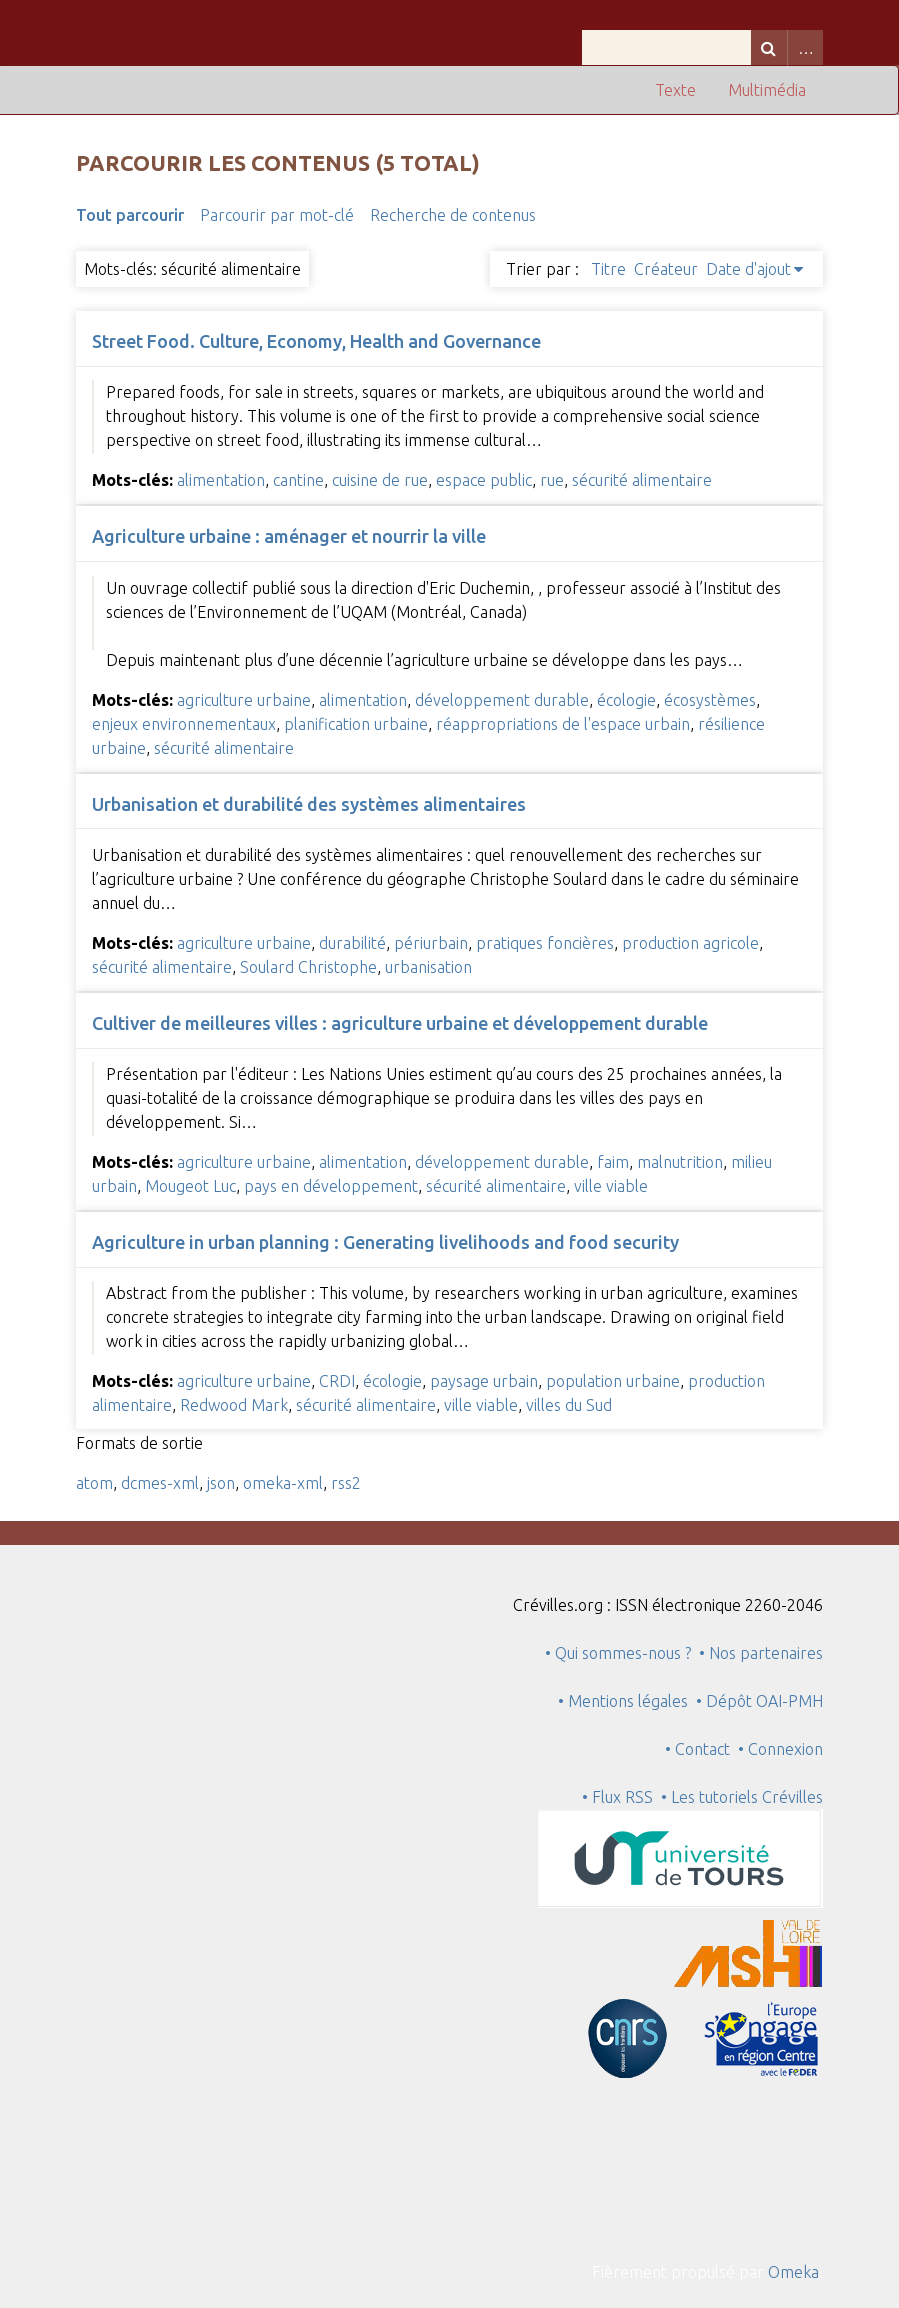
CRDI (337, 1381)
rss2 (346, 1483)
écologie (626, 700)
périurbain (431, 943)
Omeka (793, 2272)
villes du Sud (569, 1405)
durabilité (352, 943)
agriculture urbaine (244, 700)
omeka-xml (283, 1483)
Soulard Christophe (308, 967)
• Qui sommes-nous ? (618, 1653)
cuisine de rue (380, 480)
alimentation (221, 480)
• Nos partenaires (761, 1653)
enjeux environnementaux (184, 724)
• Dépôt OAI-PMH (759, 1701)
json (221, 1483)
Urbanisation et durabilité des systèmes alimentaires (309, 804)
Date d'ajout (748, 269)
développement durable (502, 700)
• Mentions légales (623, 1701)
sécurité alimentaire (642, 480)
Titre (608, 269)
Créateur (666, 269)
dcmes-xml (160, 1483)
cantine (298, 480)
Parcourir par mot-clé (277, 215)
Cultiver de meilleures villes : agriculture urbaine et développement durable (400, 1023)
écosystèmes (710, 700)
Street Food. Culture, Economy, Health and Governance (316, 341)
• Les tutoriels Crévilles (742, 1797)
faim (613, 1162)
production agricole (690, 943)
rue (552, 480)
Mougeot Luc (190, 1186)
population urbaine (613, 1381)
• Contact (701, 1749)
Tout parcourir (130, 215)
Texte (675, 90)
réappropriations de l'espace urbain (563, 724)
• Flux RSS (617, 1797)
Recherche (769, 47)
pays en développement (331, 1186)
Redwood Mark (234, 1405)
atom (94, 1483)
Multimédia (767, 90)
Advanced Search (805, 47)
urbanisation (428, 967)
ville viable (611, 1186)
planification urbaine (356, 724)
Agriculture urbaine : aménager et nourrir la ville (289, 536)
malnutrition (680, 1162)
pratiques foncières (545, 943)
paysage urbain (484, 1381)
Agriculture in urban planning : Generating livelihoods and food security (385, 1242)
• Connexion (780, 1749)
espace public (484, 480)
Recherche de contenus (453, 215)
